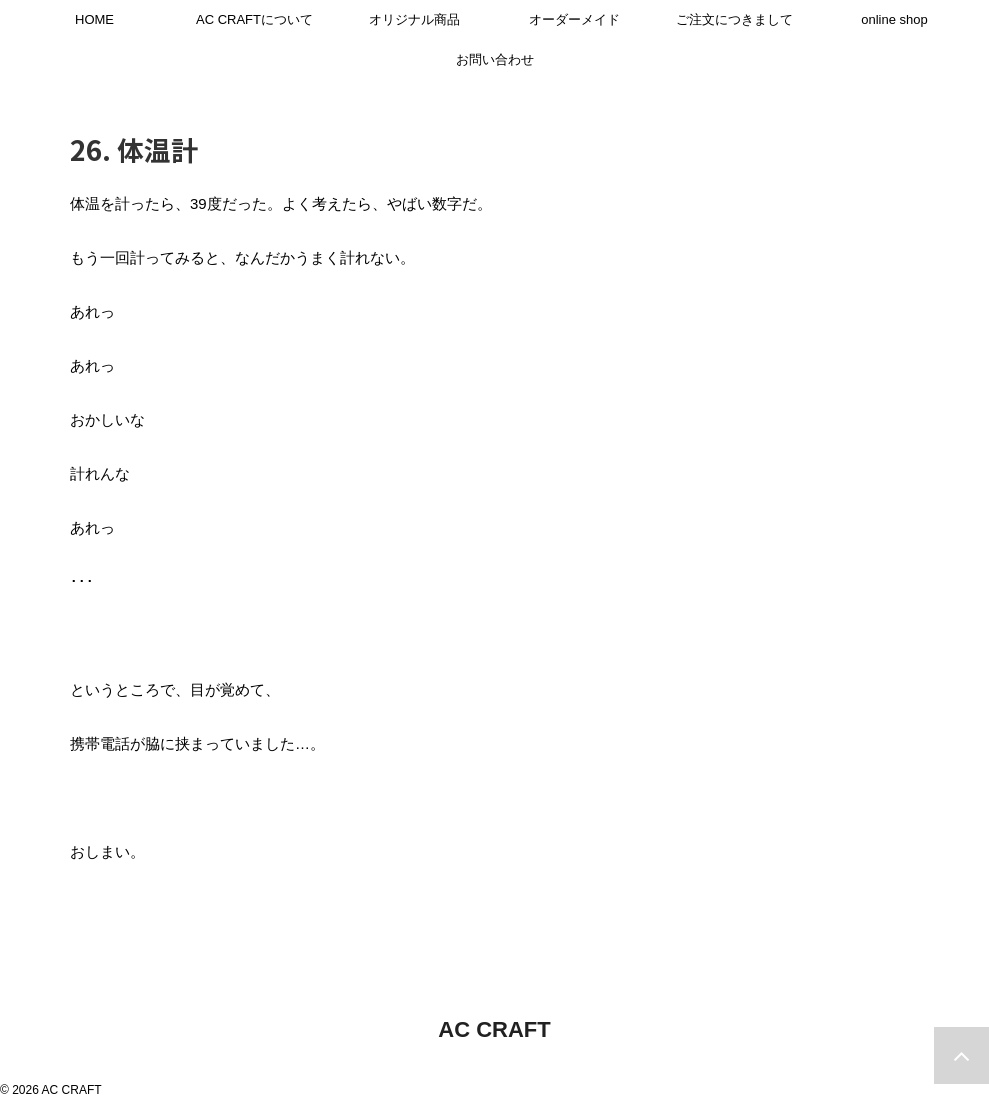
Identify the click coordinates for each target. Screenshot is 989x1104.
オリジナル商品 (414, 19)
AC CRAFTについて (254, 19)
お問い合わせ (495, 59)
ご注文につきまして (734, 19)
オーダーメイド (574, 19)
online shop (894, 19)
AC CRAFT (494, 1029)
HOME (94, 19)
